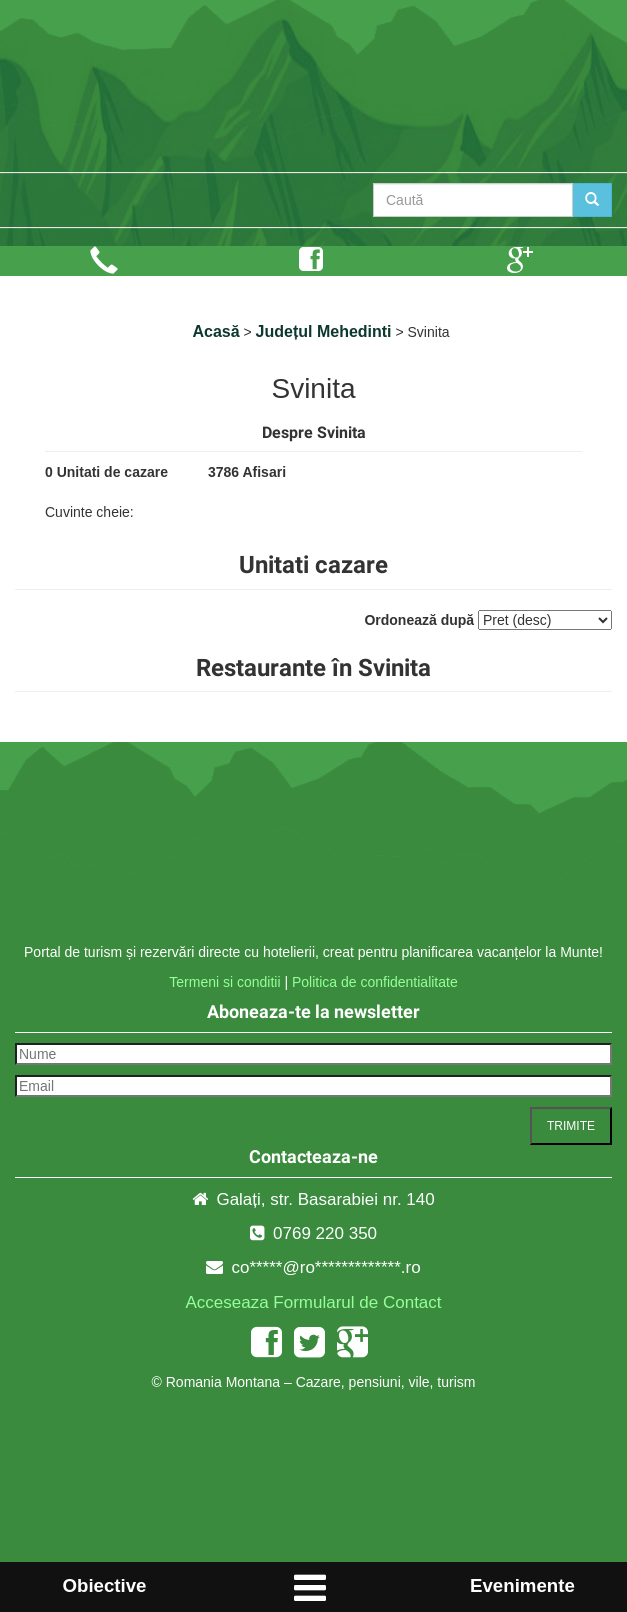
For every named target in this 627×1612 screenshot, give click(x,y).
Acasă (215, 331)
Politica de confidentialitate (375, 982)
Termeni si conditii (224, 982)
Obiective (104, 1585)
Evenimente (522, 1585)
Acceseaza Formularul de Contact (313, 1302)
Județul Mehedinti (324, 331)
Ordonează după (419, 620)
